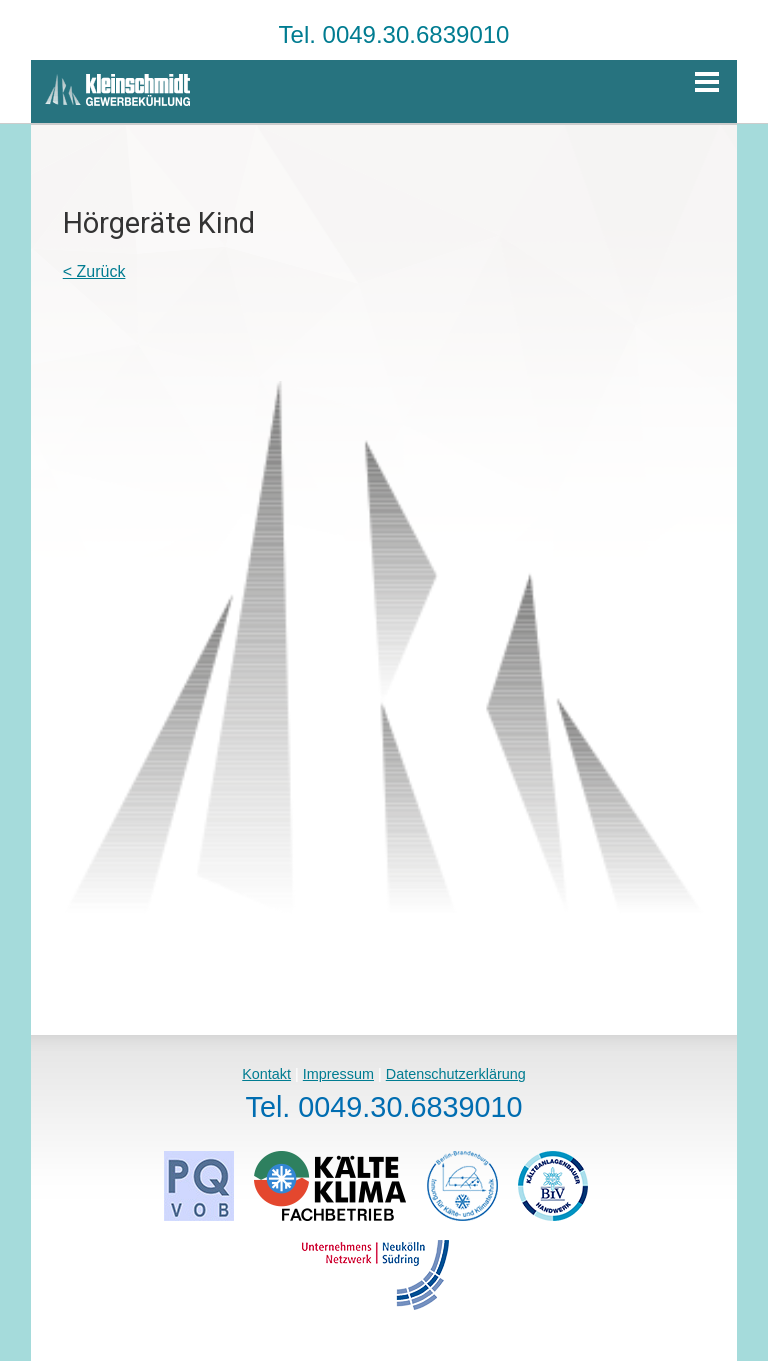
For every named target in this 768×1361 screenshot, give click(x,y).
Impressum (338, 1074)
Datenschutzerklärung (456, 1074)
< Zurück (94, 271)
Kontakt (266, 1074)
